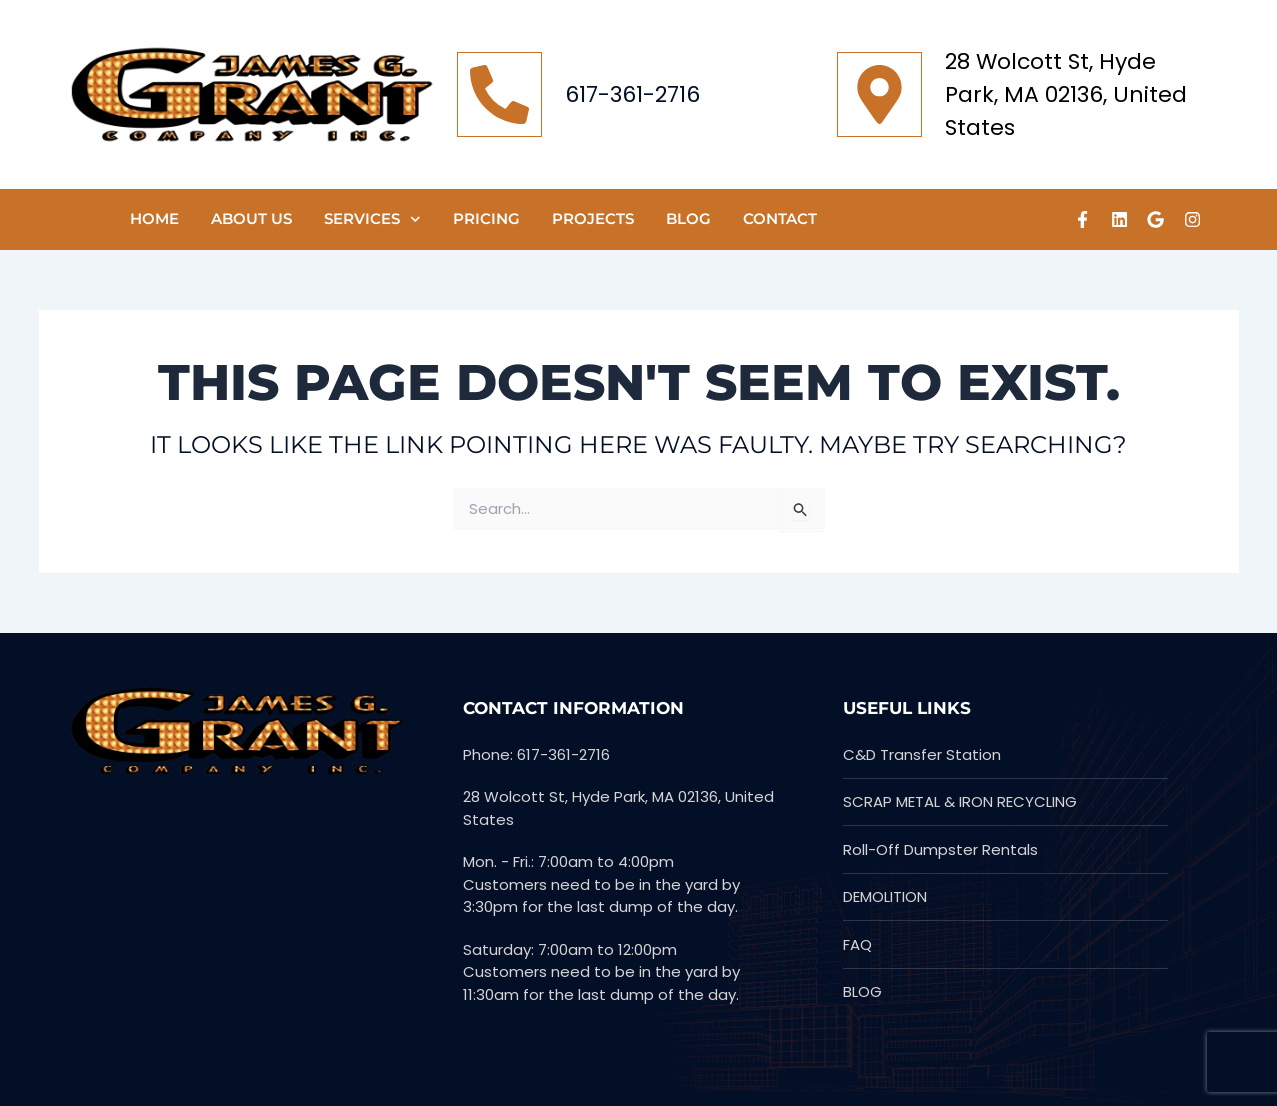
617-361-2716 (632, 94)
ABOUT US (251, 218)
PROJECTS (593, 218)
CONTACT (780, 218)
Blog (688, 218)
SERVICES (372, 219)
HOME (154, 218)
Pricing (486, 218)
